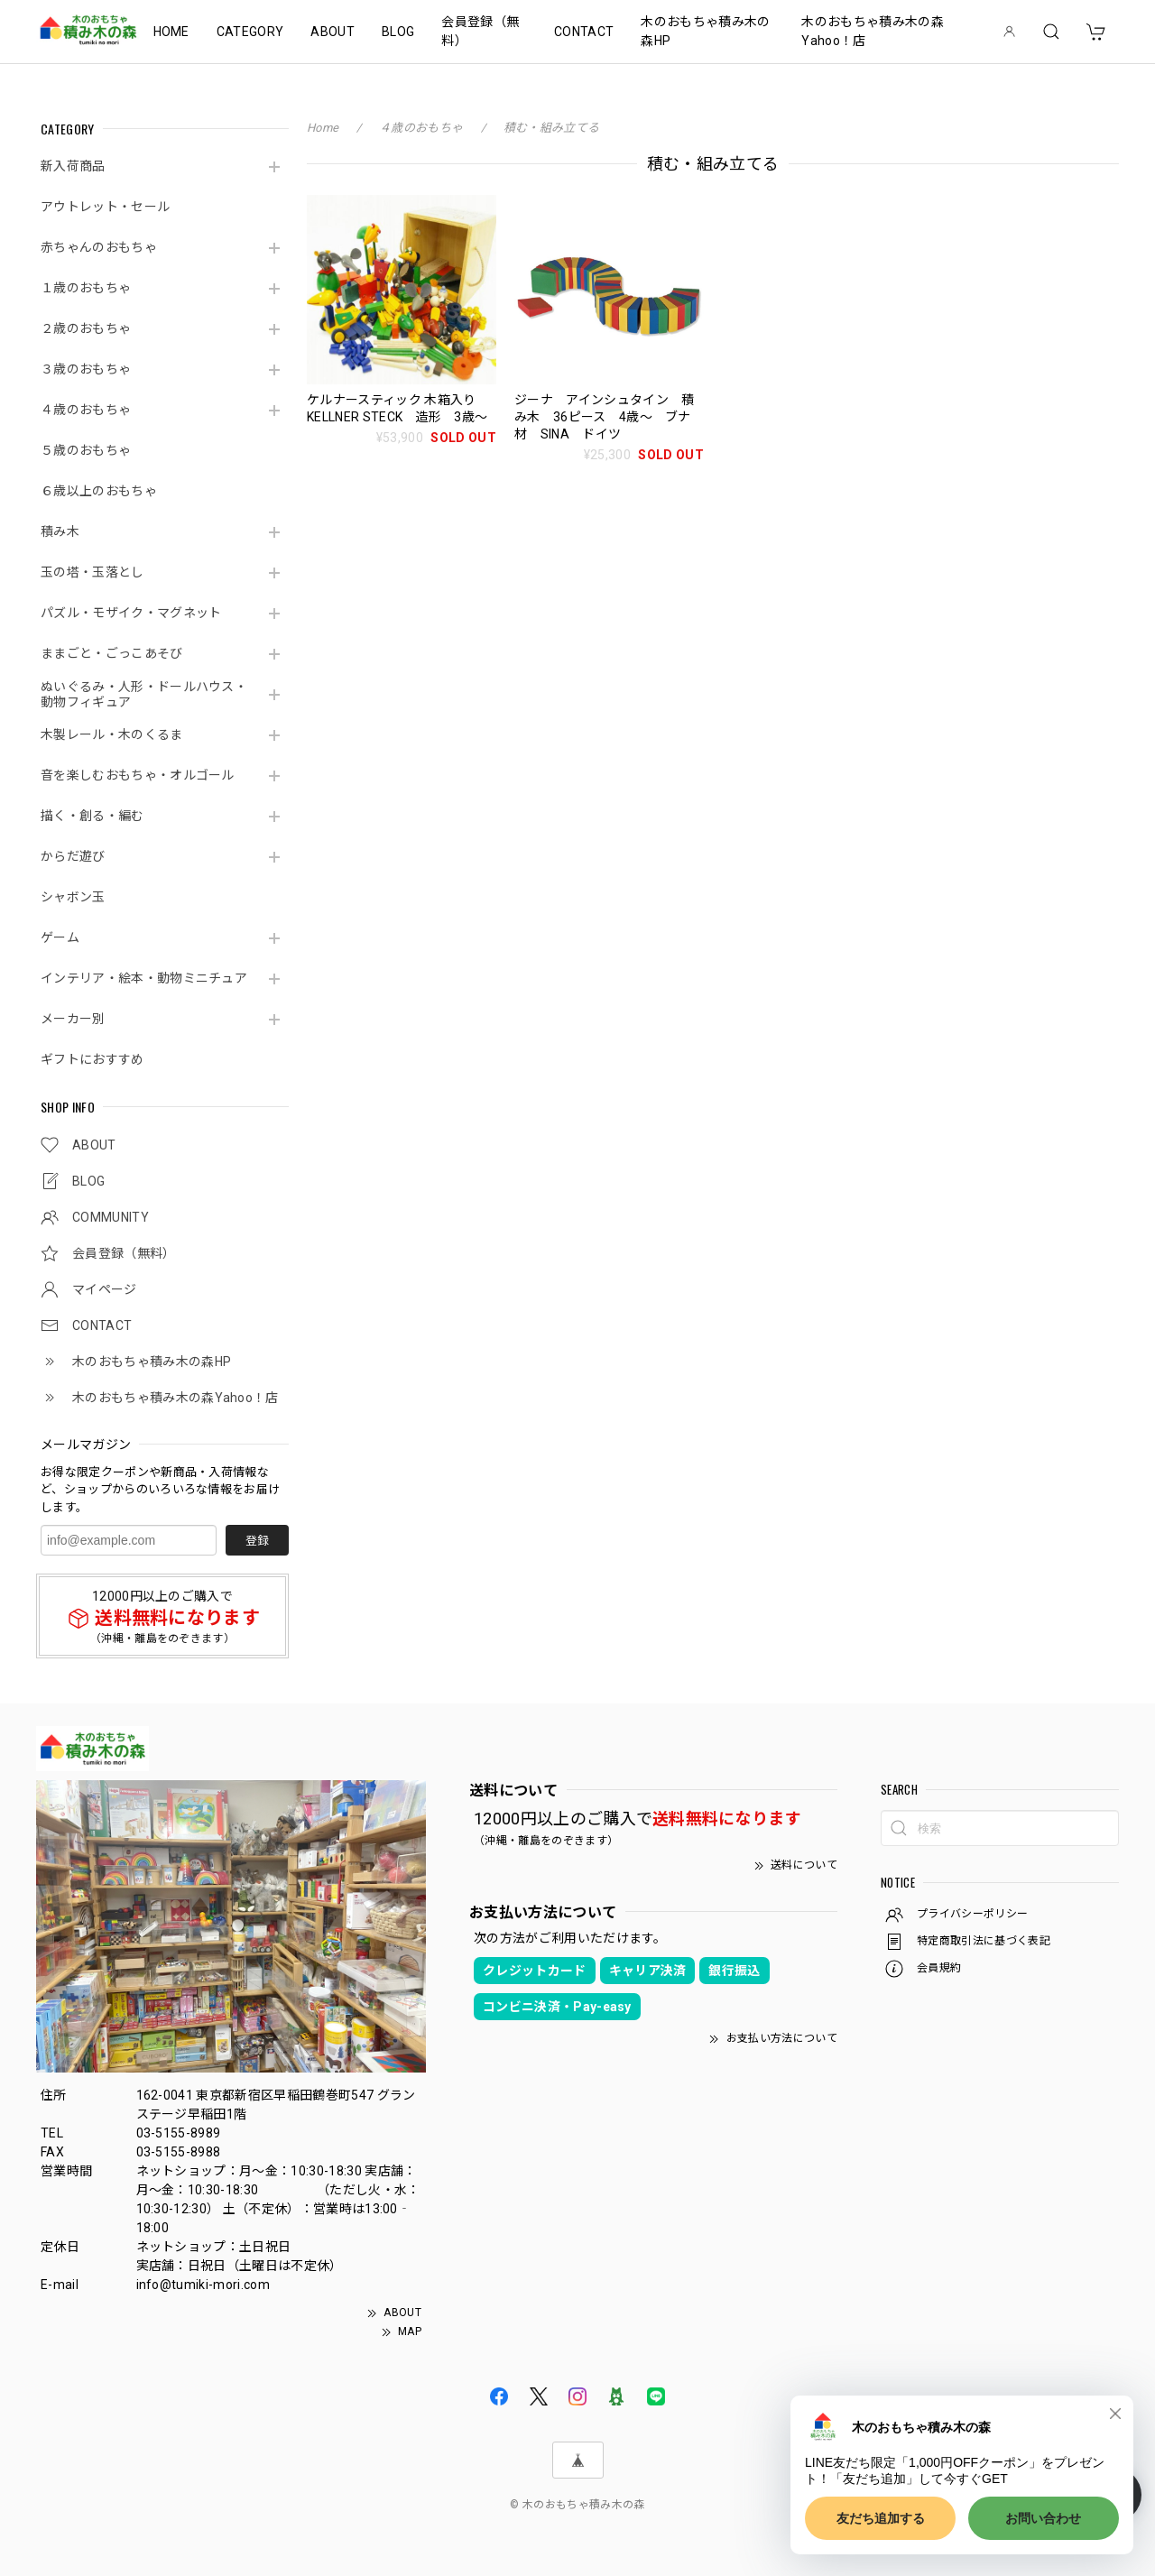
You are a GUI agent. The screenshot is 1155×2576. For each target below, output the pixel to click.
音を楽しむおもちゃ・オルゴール (138, 775)
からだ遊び (73, 856)
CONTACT (584, 31)
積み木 (60, 531)
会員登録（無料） (480, 31)
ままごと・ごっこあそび (112, 653)
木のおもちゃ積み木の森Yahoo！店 (872, 31)
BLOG (398, 31)
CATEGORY (250, 31)
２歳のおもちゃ (86, 328)
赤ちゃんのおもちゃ (99, 247)
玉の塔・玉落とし (92, 572)
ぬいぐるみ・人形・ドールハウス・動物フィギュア (144, 694)
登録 (257, 1540)
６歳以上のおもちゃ (99, 491)
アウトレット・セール (105, 206)
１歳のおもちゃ (86, 288)
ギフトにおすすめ (92, 1059)
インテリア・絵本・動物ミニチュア (144, 978)
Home (322, 127)
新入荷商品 (73, 166)
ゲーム (60, 937)
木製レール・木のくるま (112, 734)
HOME (171, 31)
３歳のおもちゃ (86, 369)
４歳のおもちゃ (86, 409)
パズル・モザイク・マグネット (131, 612)
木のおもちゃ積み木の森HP (705, 31)
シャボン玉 (73, 897)
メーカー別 (73, 1018)
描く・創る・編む (92, 815)
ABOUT (332, 31)
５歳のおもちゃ (86, 450)
